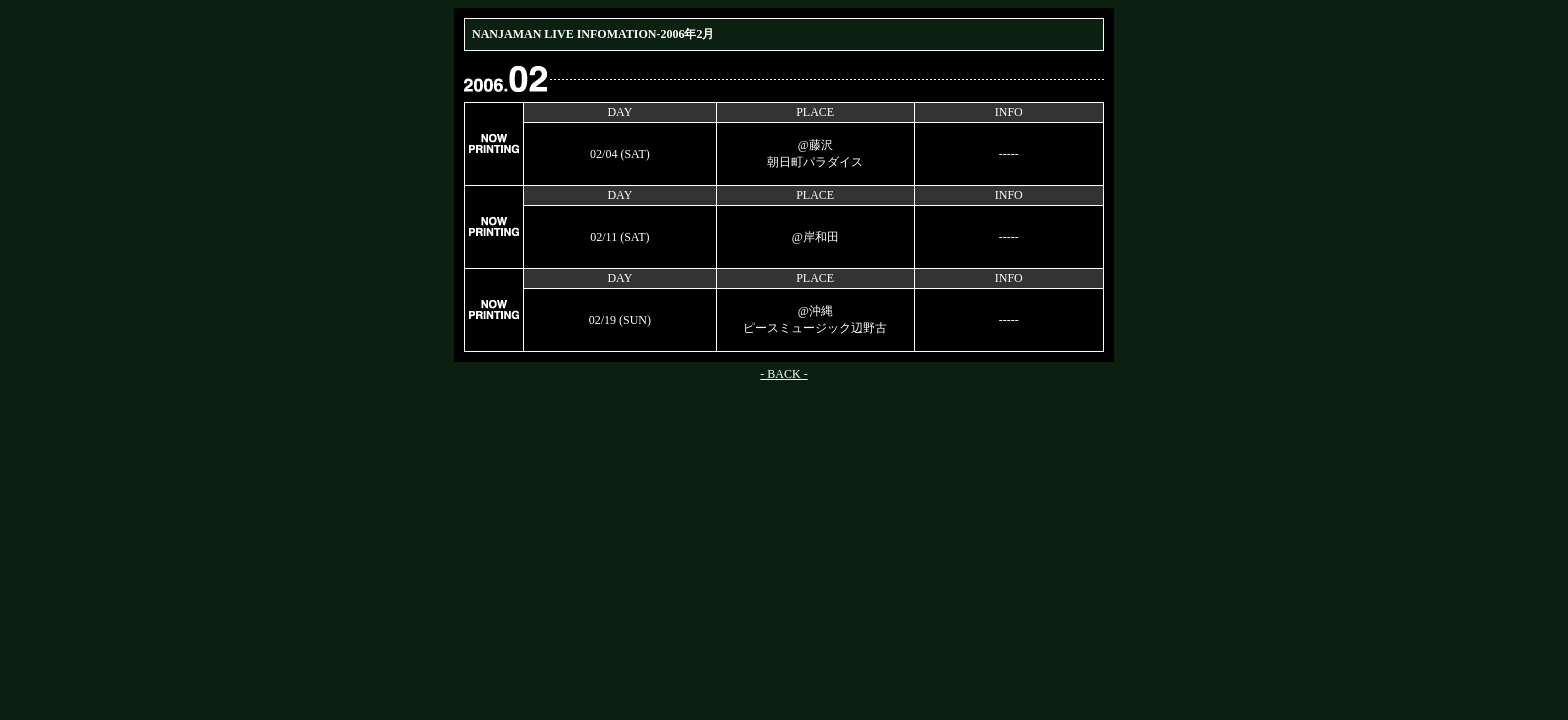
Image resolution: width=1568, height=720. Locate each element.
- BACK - (783, 374)
